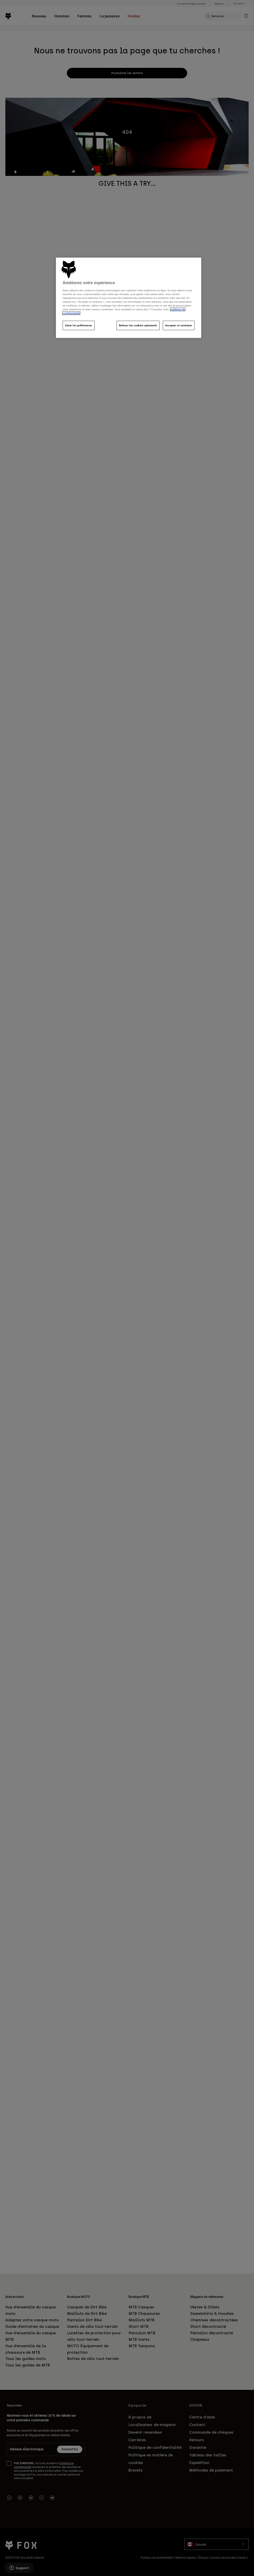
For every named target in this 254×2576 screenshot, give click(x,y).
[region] (128, 298)
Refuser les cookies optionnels (138, 325)
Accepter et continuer (178, 325)
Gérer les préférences (78, 325)
